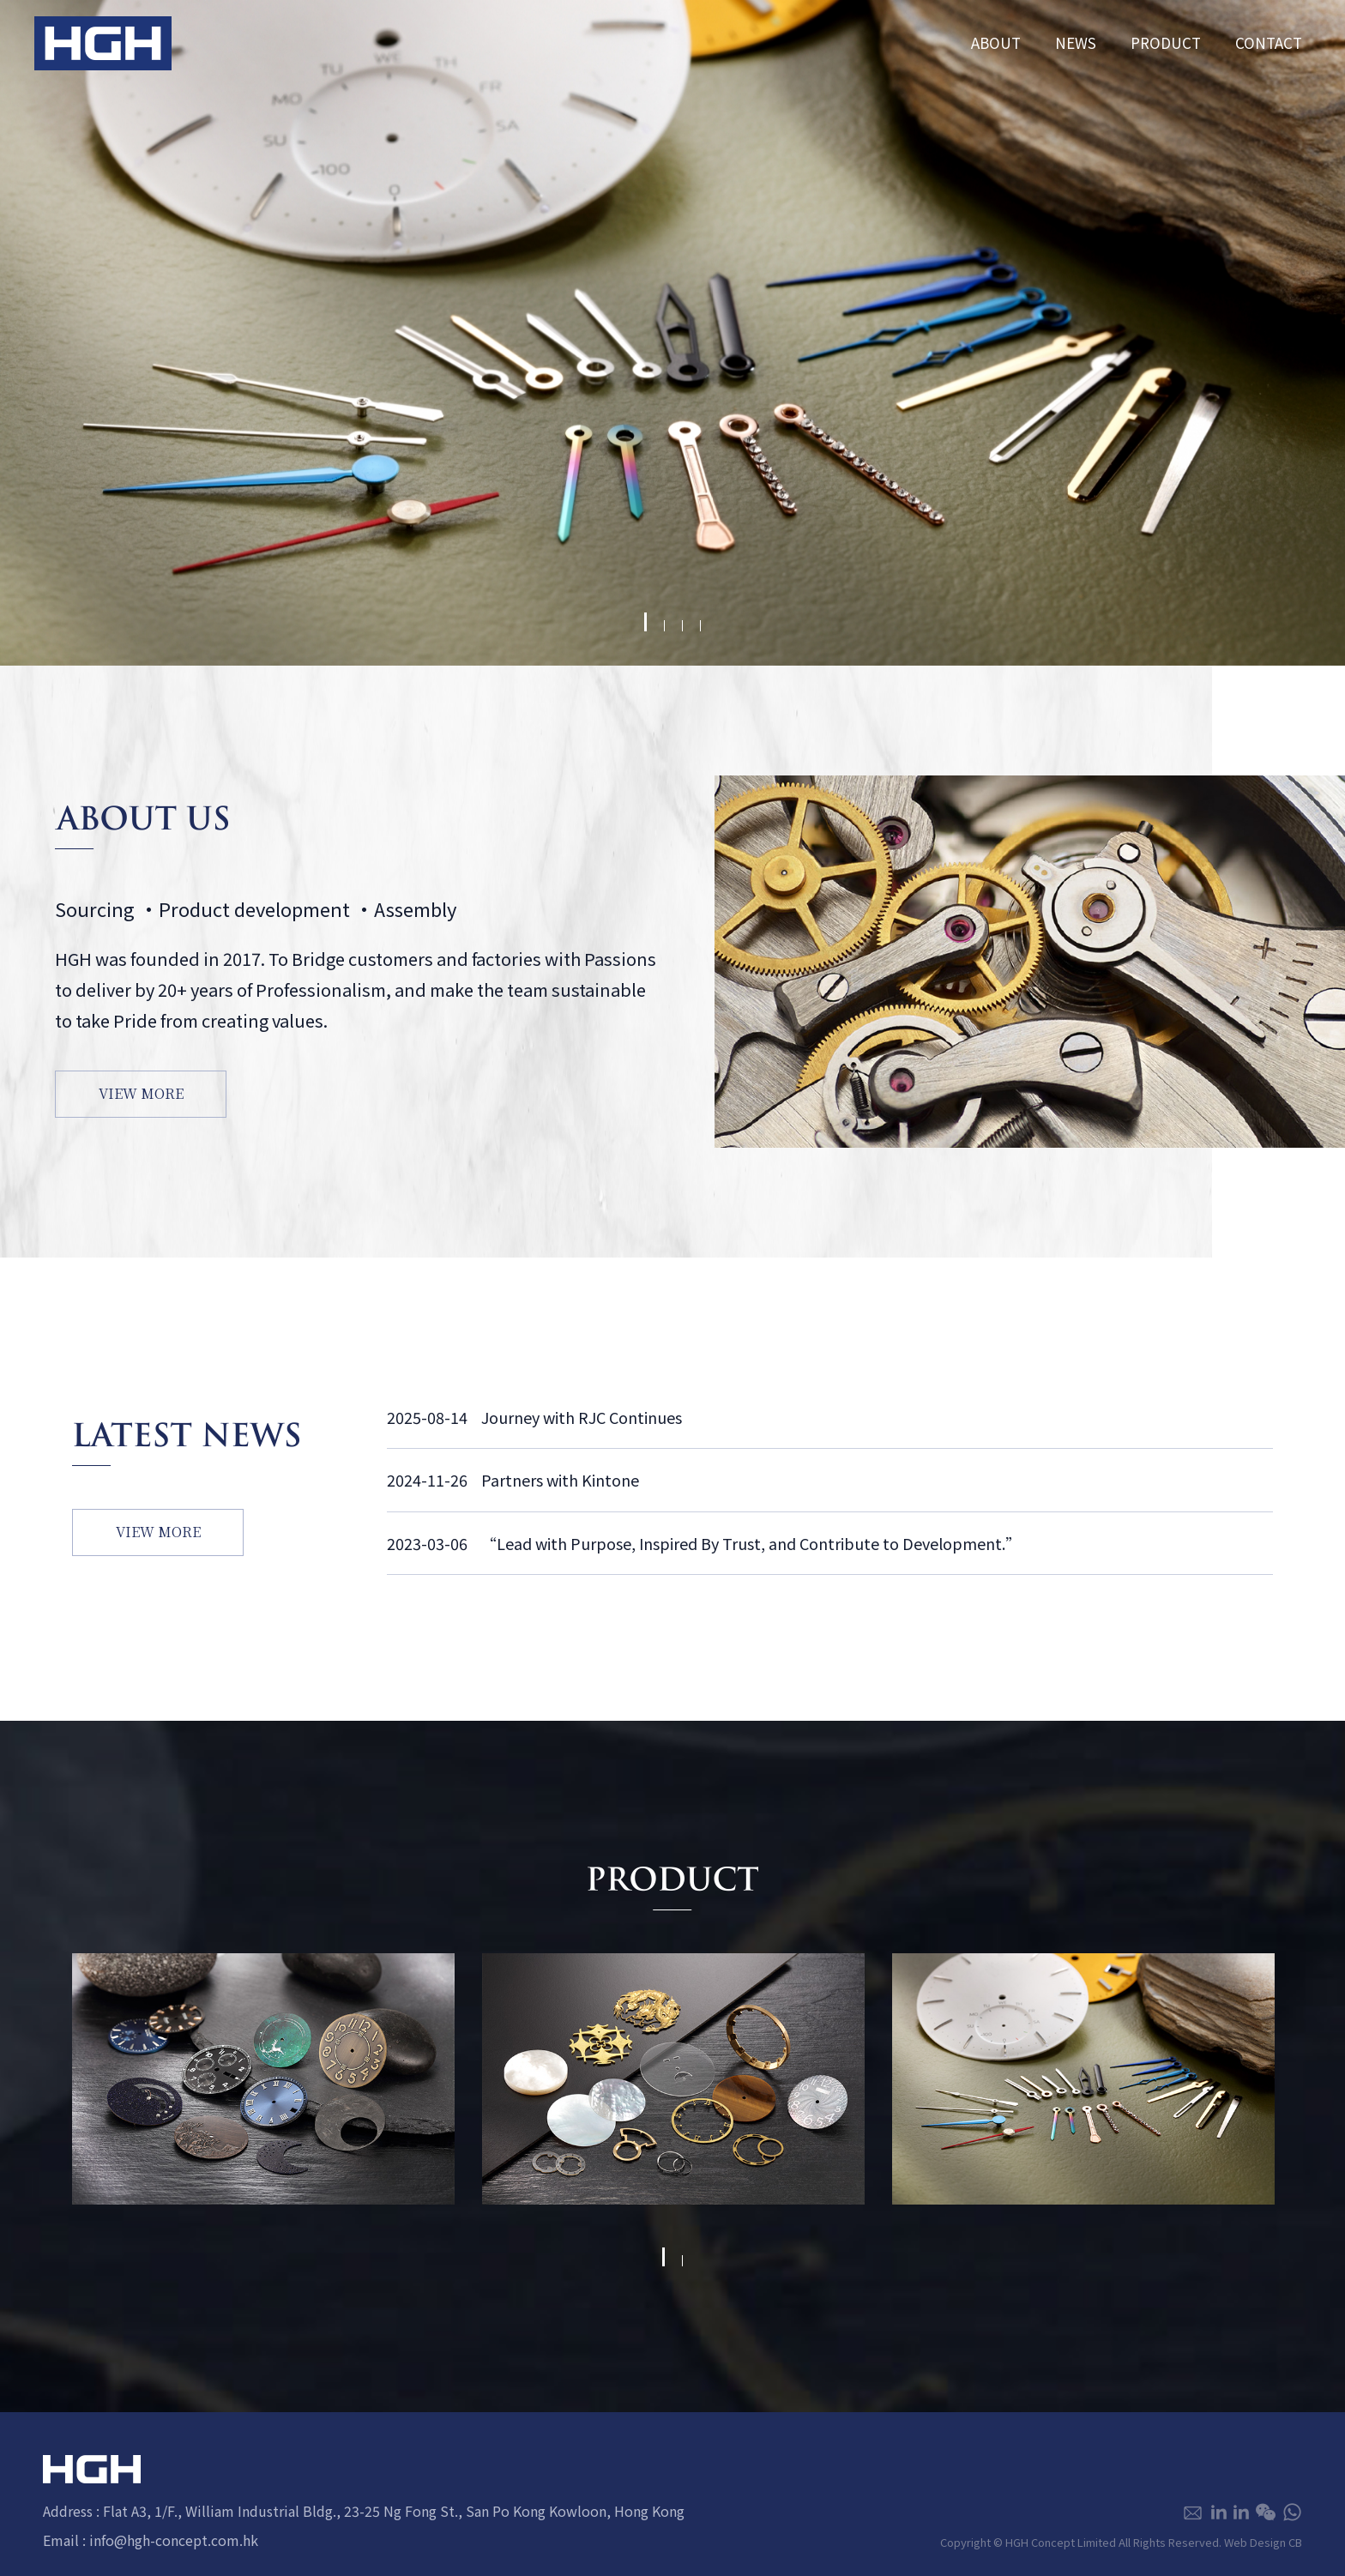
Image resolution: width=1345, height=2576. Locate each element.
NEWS (1075, 42)
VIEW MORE (141, 1093)
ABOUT (996, 42)
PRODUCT (1166, 42)
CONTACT (1268, 42)
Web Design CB (1263, 2542)
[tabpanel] (672, 333)
